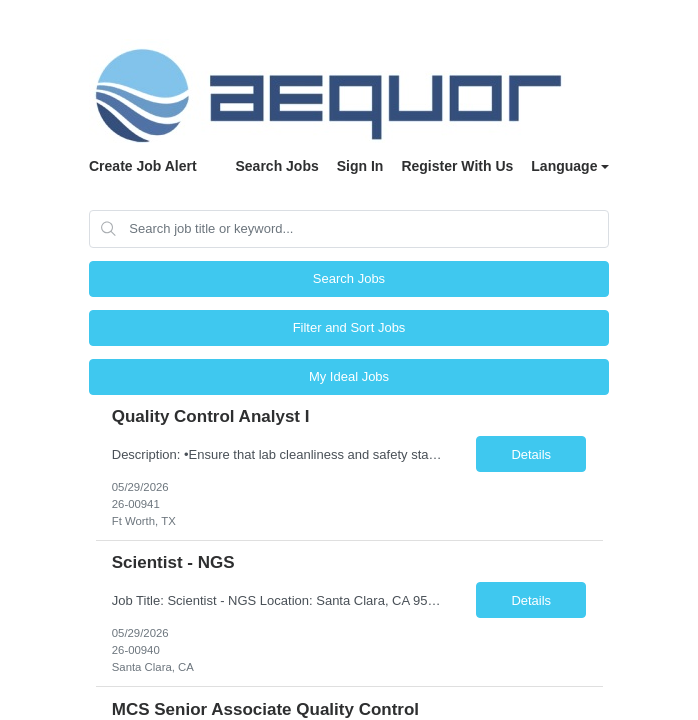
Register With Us (457, 166)
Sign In (360, 166)
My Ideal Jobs (349, 376)
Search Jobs (276, 166)
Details (531, 454)
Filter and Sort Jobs (349, 327)
